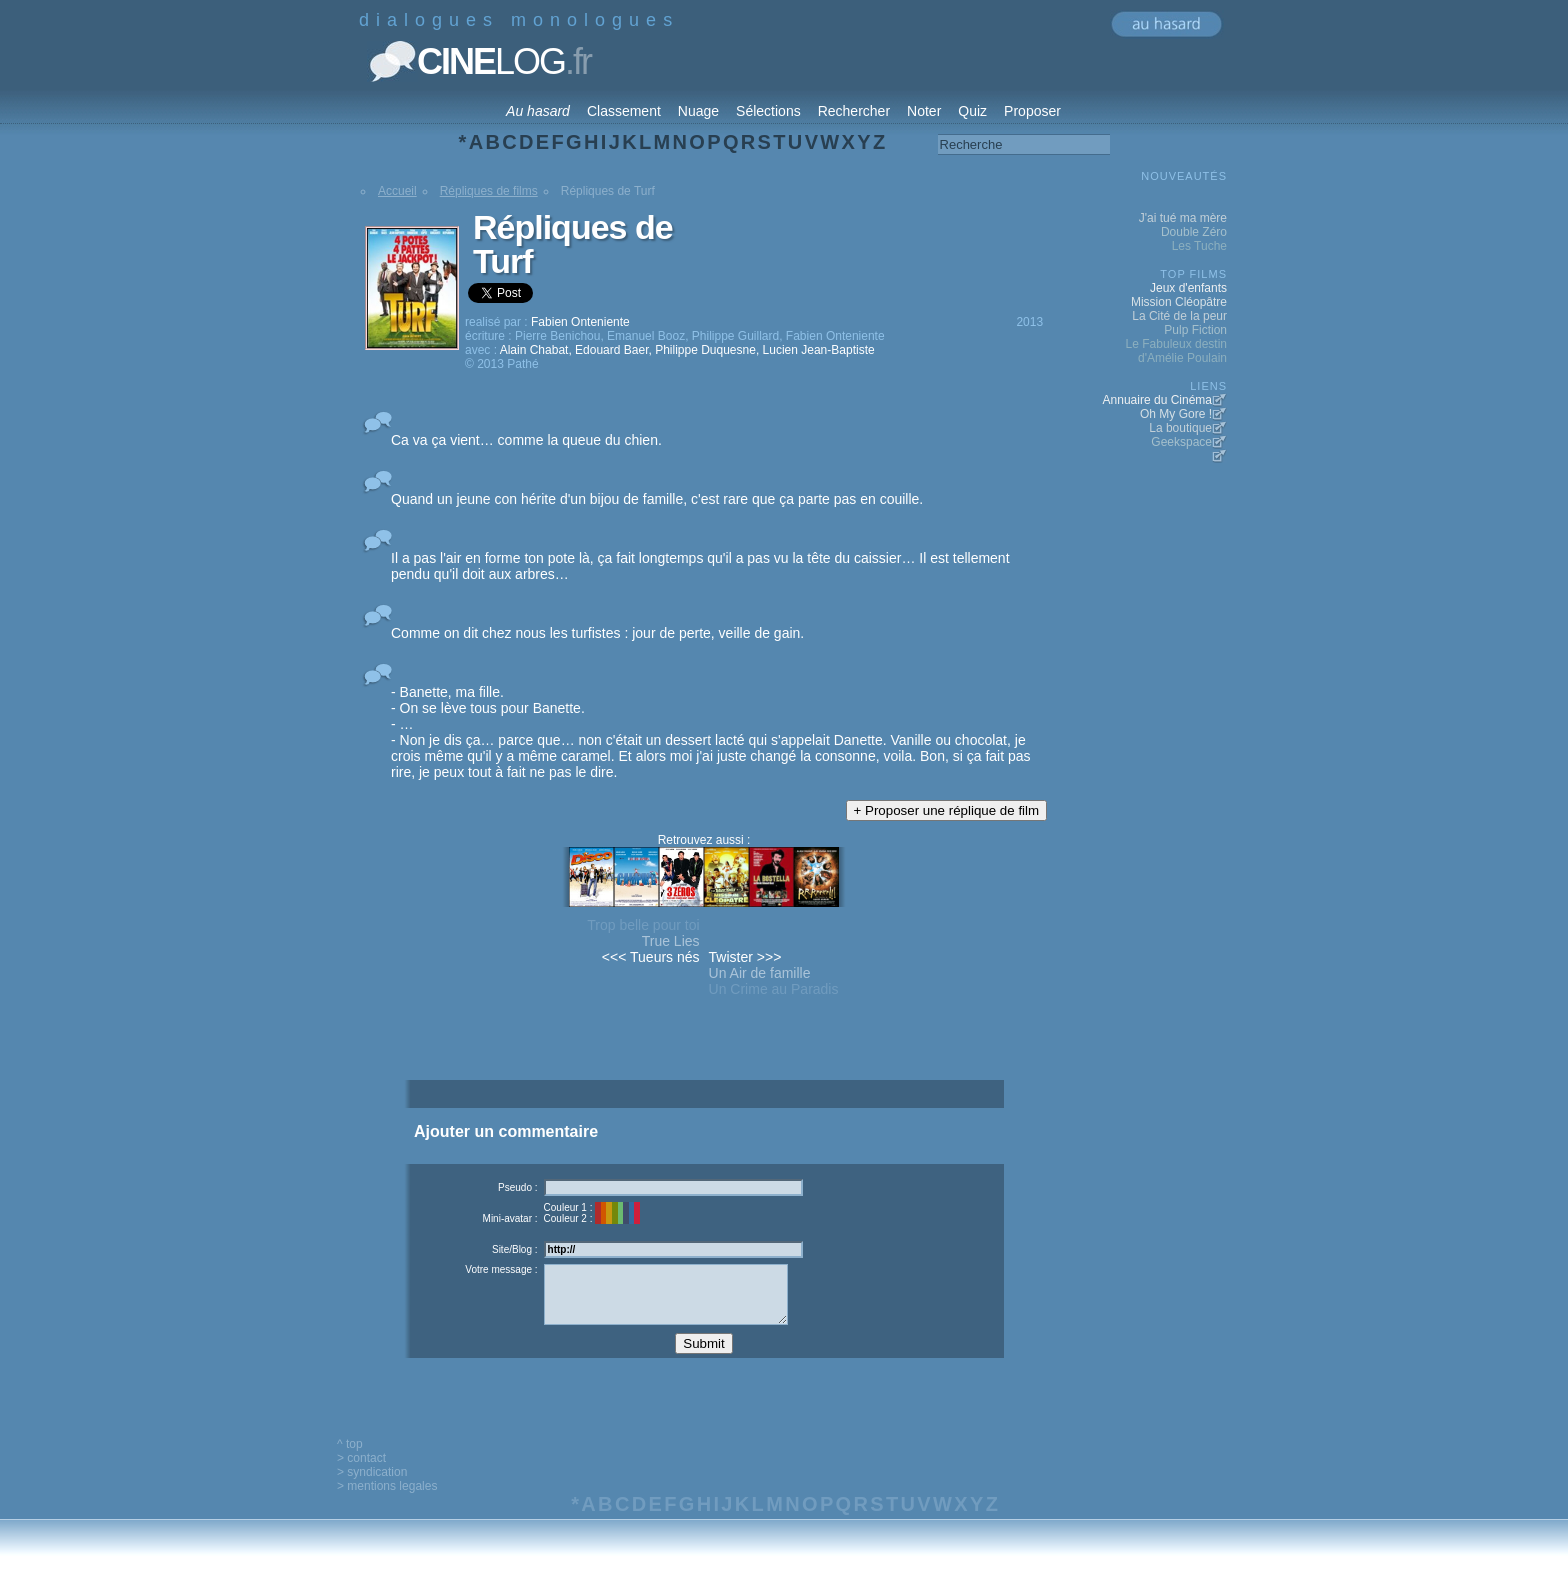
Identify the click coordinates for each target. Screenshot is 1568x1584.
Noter (924, 111)
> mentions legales (387, 1501)
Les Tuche (1199, 246)
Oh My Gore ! (1176, 414)
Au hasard (538, 111)
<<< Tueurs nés (651, 957)
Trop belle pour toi (643, 925)
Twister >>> (745, 957)
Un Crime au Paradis (774, 989)
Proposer (1032, 111)
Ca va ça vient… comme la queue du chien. (526, 440)
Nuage (698, 111)
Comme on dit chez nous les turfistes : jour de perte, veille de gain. (597, 633)
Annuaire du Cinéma (1157, 400)
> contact (361, 1473)
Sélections (768, 111)
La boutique (1180, 428)
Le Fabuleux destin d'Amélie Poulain (1176, 351)
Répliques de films (489, 191)
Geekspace (1181, 442)
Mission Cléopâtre (1179, 302)
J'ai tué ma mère (1183, 218)
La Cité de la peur (1179, 316)
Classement (624, 111)
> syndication (372, 1487)
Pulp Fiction (1195, 330)
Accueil (397, 191)
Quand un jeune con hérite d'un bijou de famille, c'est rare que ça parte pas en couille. (657, 499)
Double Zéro (1194, 232)
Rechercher (854, 111)
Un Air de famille (760, 973)
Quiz (972, 111)
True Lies (671, 941)
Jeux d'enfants (1188, 288)
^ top (350, 1459)
